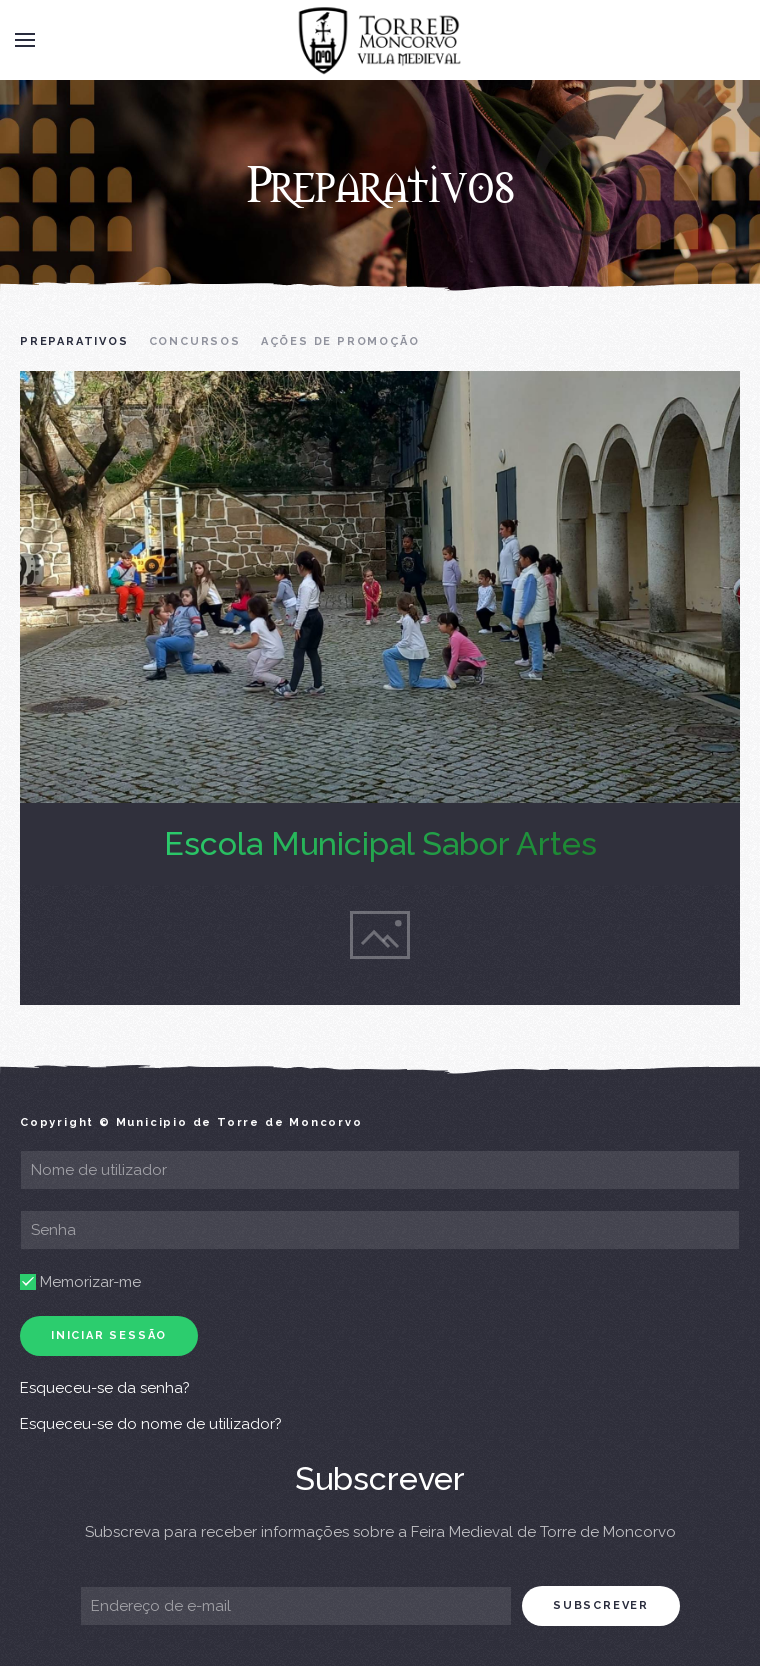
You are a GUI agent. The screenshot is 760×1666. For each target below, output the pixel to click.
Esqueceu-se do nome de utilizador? (151, 1424)
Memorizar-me (80, 1282)
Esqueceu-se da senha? (105, 1388)
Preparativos (74, 341)
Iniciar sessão (109, 1335)
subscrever (601, 1605)
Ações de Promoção (340, 341)
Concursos (195, 341)
